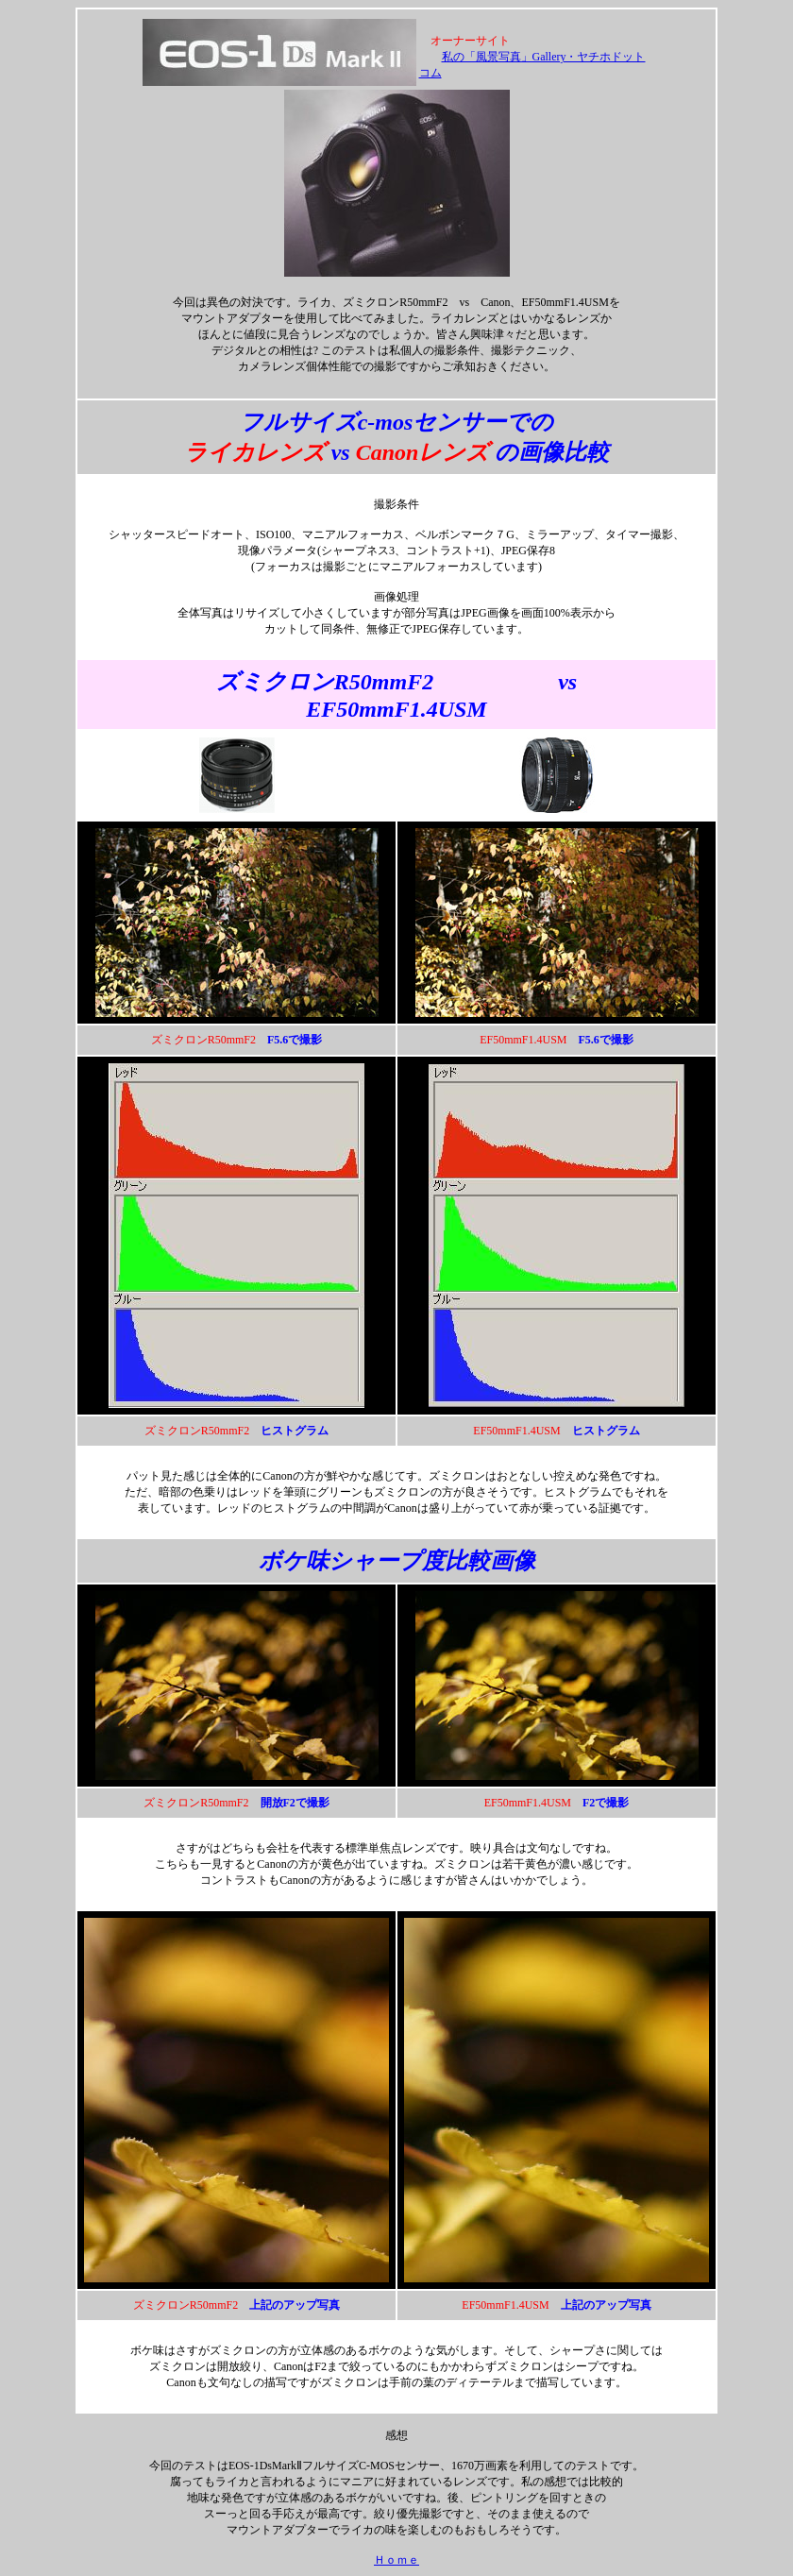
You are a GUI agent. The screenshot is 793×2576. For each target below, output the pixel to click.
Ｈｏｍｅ (396, 2560)
